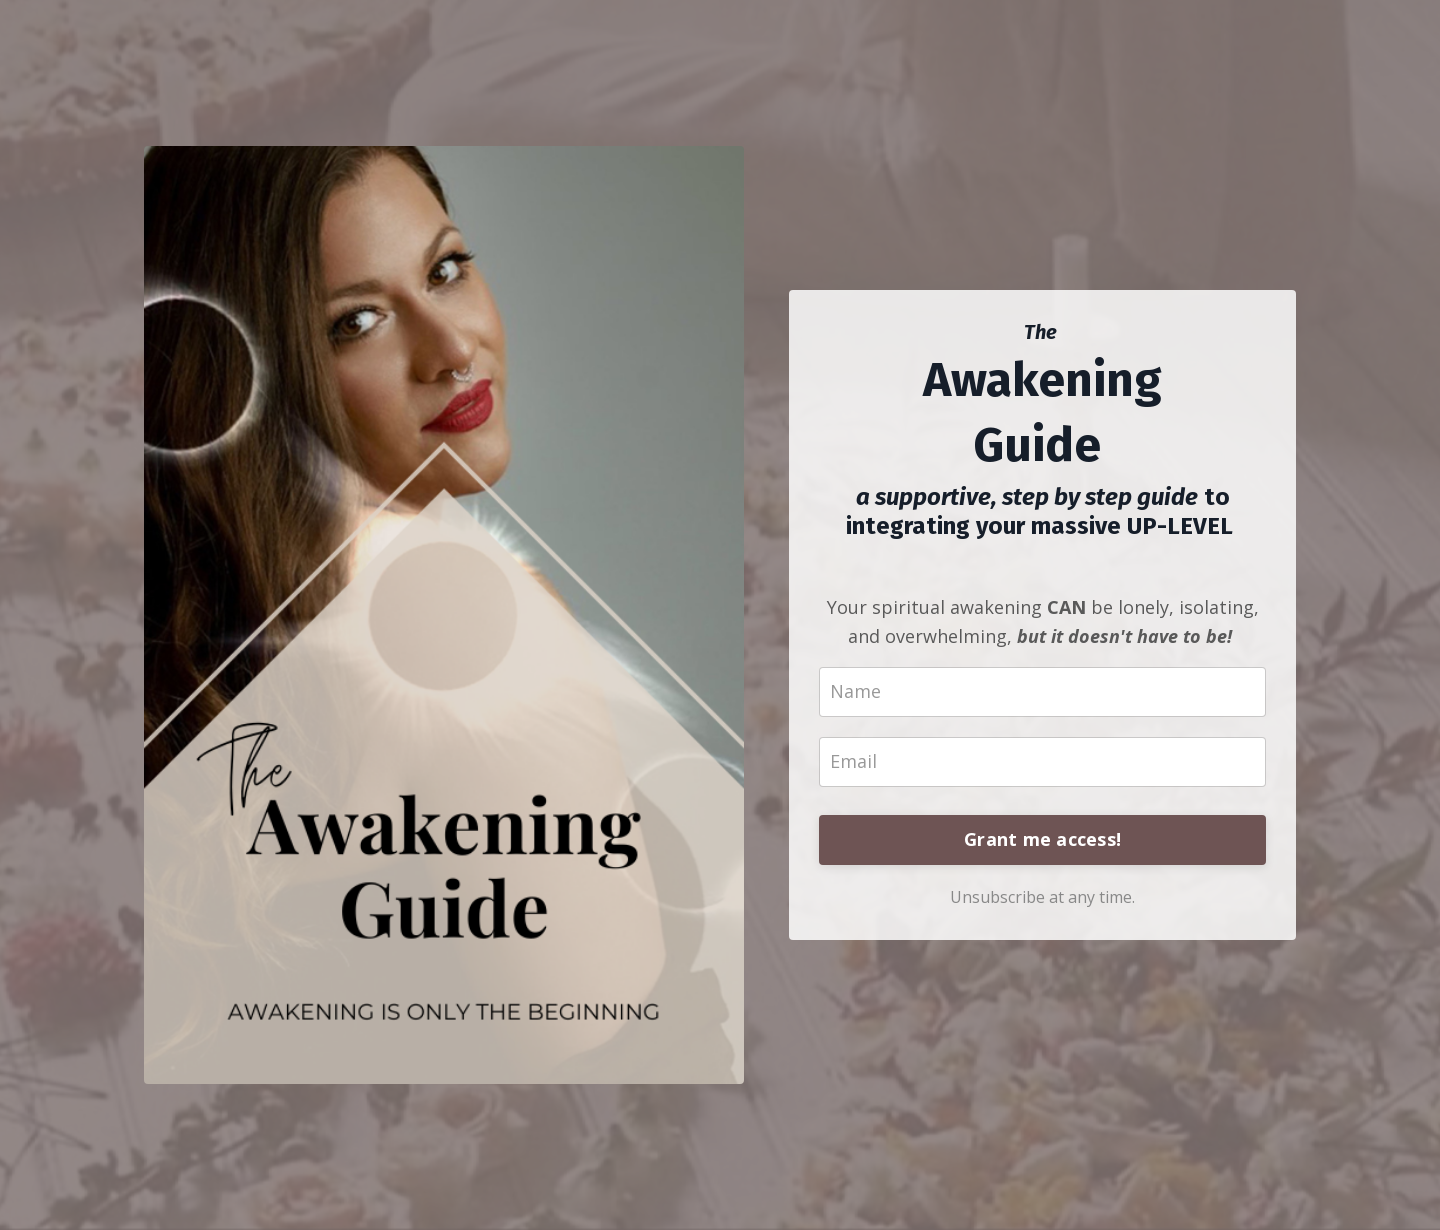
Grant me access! (1042, 839)
